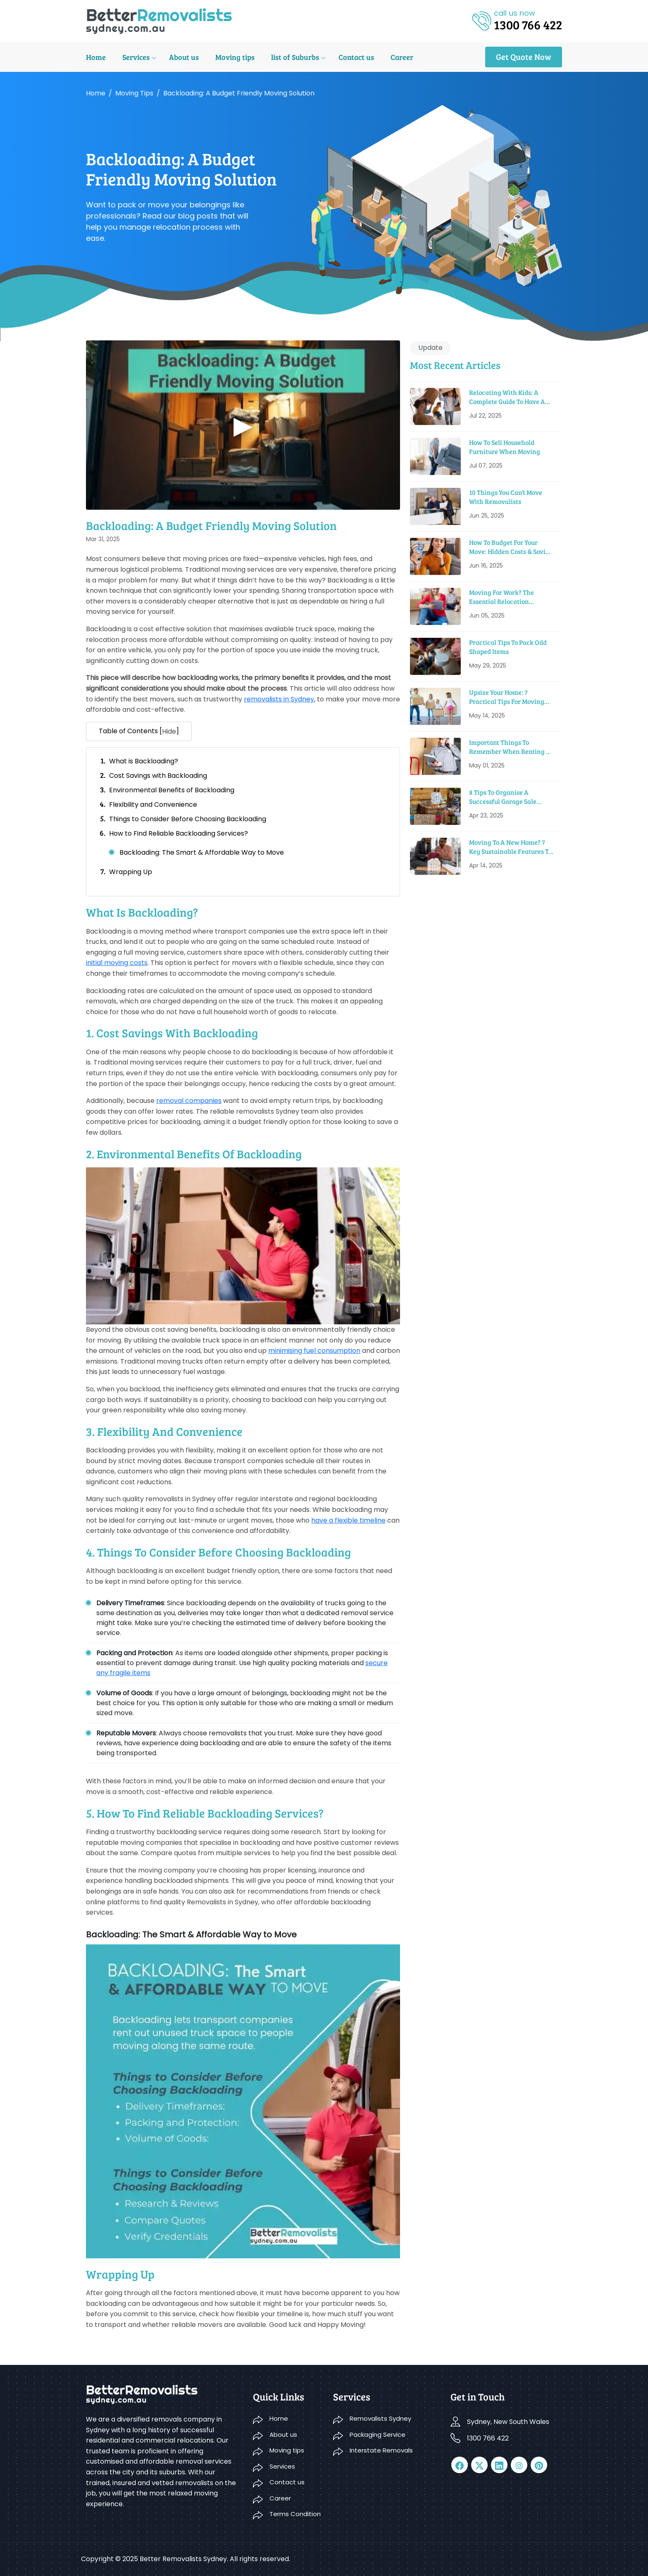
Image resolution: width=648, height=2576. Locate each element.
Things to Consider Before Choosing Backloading (187, 819)
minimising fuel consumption (314, 1350)
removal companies (189, 1100)
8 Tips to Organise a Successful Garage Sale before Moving (502, 797)
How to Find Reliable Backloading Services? (178, 833)
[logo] (159, 20)
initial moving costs (117, 962)
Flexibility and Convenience (153, 804)
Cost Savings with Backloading (158, 775)
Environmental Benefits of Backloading (171, 790)
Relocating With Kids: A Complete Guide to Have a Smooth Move (507, 397)
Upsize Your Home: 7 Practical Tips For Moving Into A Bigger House (506, 697)
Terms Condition (295, 2513)
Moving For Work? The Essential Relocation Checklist (501, 597)
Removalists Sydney (380, 2418)
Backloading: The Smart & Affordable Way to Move (201, 852)
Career (402, 57)
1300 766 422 (488, 2438)
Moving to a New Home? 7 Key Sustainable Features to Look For (510, 847)
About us (184, 57)
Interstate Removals (381, 2450)
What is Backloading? (143, 761)
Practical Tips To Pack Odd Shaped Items (508, 647)
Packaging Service (377, 2434)
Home (96, 57)
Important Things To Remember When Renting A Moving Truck (509, 747)
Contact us (356, 57)
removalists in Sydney (279, 699)
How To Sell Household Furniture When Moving (504, 447)
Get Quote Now (523, 56)
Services (136, 57)
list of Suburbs (295, 57)
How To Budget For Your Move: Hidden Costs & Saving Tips (511, 547)
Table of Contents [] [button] (139, 731)
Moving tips (235, 57)
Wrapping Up (130, 872)
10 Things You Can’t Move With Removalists (505, 497)
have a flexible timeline (348, 1520)
